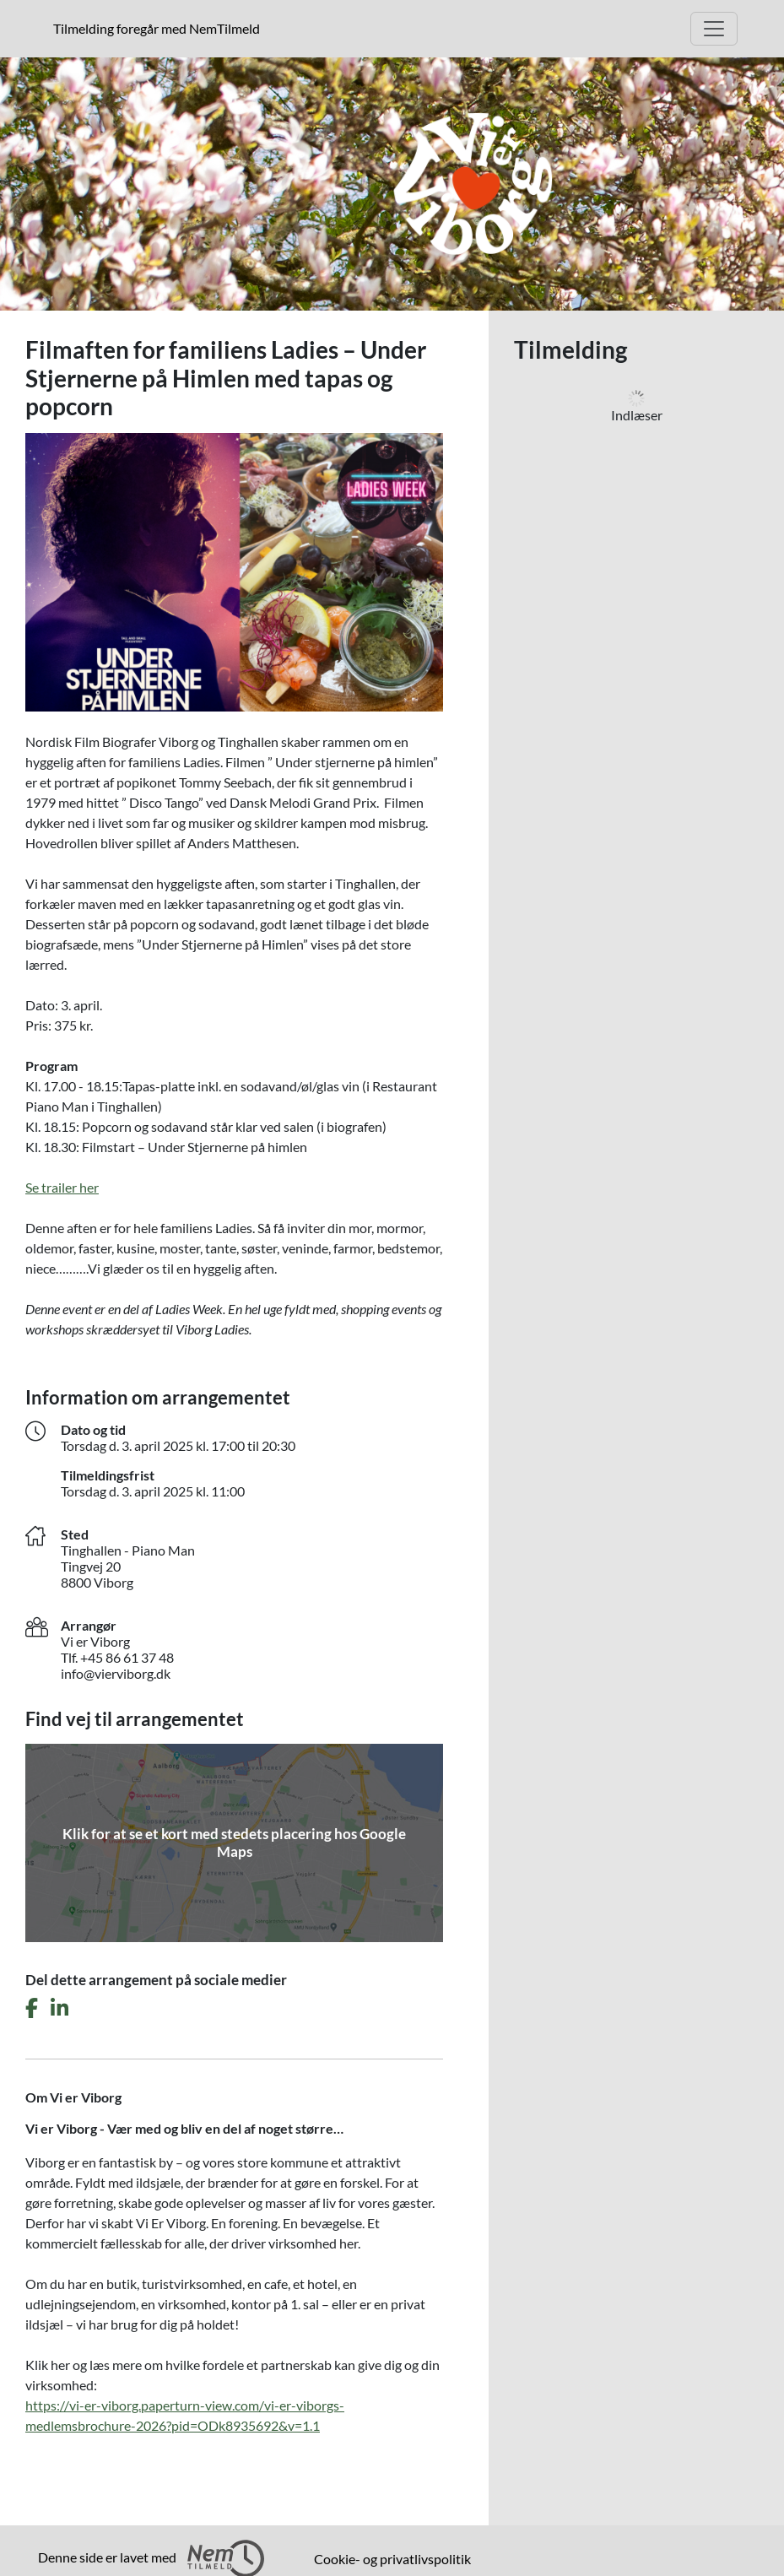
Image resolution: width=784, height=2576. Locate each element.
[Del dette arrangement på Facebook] (31, 2008)
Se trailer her (62, 1187)
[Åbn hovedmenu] (714, 29)
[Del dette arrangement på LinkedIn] (59, 2008)
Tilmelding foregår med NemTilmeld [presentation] (156, 28)
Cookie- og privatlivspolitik (392, 2559)
